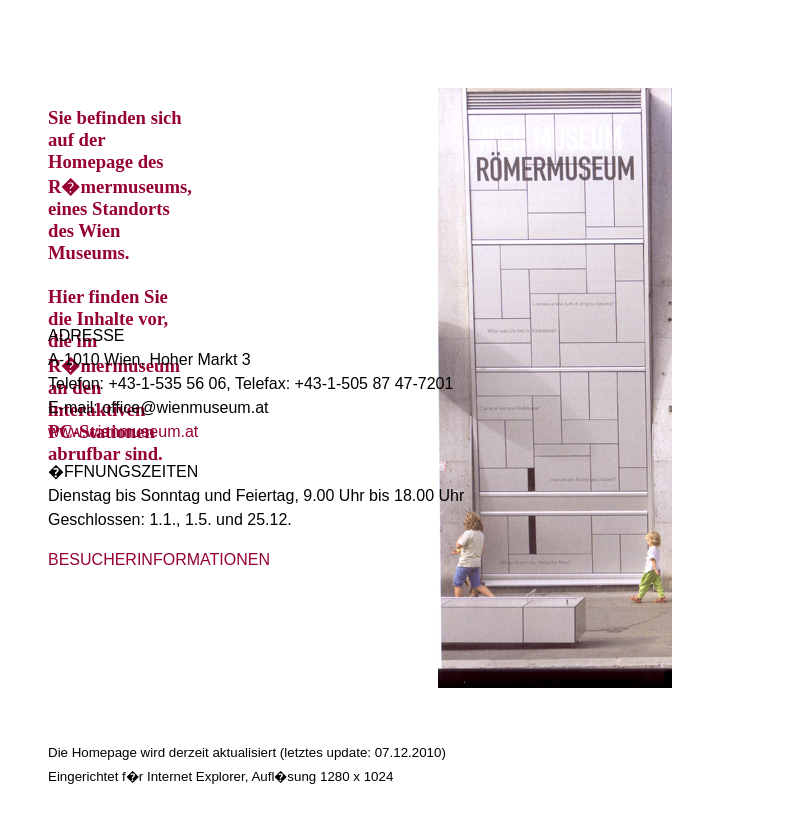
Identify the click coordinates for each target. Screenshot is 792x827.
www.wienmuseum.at (123, 431)
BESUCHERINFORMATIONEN (159, 559)
